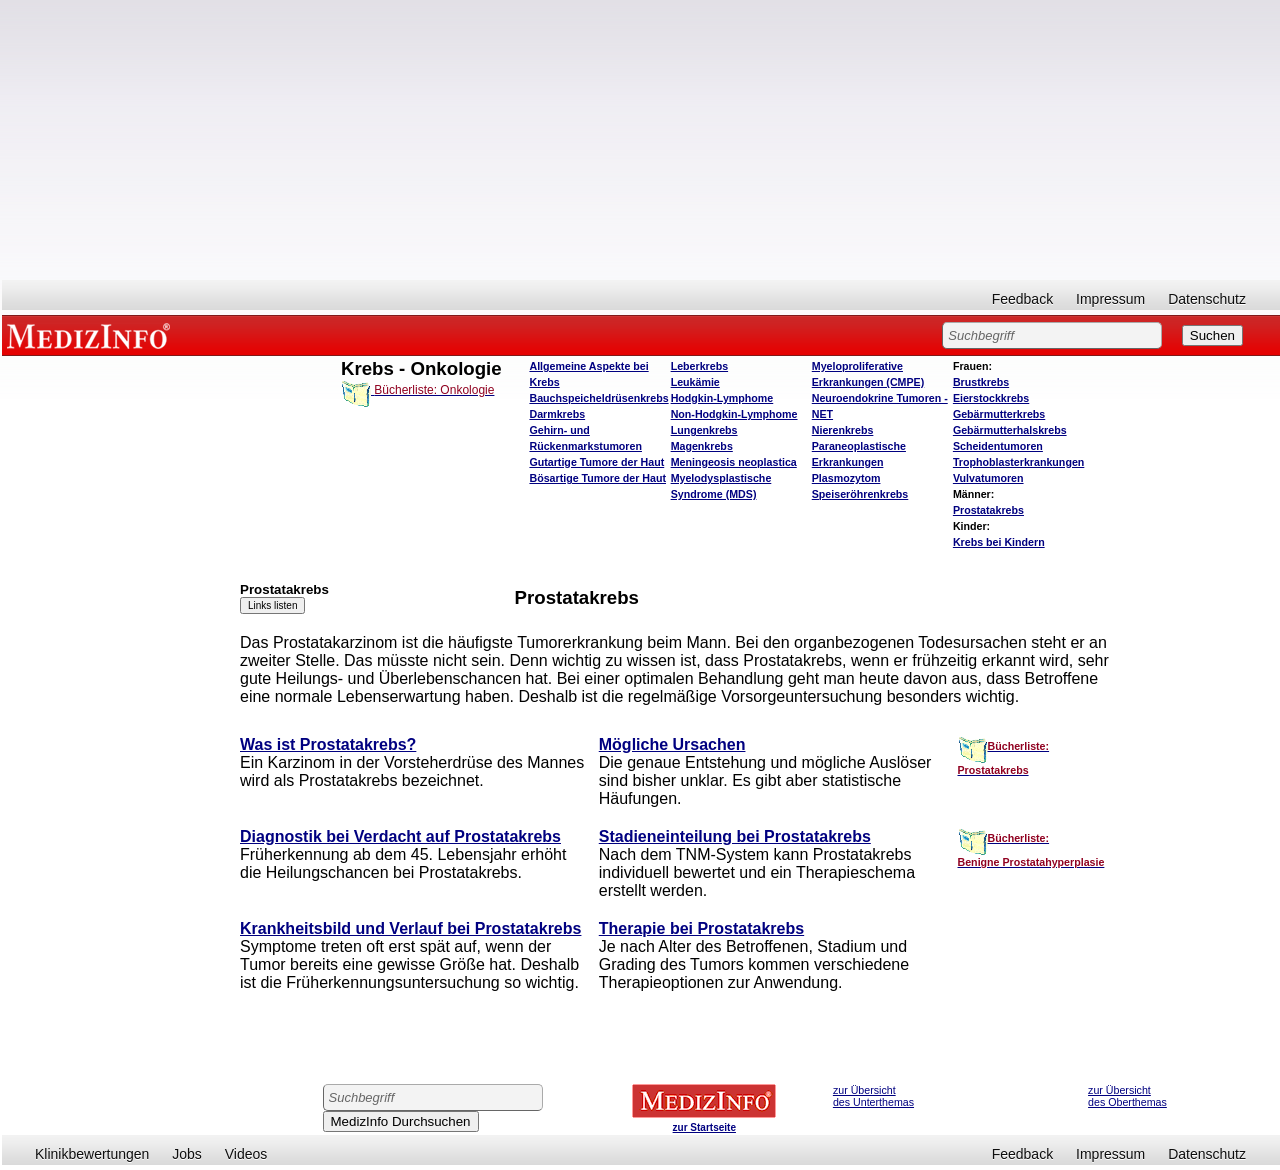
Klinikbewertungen (92, 1154)
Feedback (1022, 299)
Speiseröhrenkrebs (860, 494)
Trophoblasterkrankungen (1018, 462)
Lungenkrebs (704, 430)
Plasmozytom (846, 478)
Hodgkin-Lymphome (722, 398)
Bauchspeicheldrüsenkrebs (598, 398)
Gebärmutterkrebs (999, 414)
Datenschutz (1207, 299)
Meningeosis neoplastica (734, 462)
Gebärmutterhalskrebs (1010, 430)
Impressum (1110, 299)
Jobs (187, 1154)
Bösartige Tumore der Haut (597, 478)
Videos (246, 1154)
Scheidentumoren (998, 446)
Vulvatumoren (988, 478)
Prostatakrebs (988, 510)
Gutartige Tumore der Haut (596, 462)
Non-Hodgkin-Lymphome (734, 414)
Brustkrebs (981, 382)
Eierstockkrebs (991, 398)
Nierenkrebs (843, 430)
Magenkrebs (702, 446)
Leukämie (695, 382)
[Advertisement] (641, 140)
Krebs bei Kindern (999, 542)
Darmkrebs (557, 414)
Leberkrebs (699, 366)
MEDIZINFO (92, 335)
